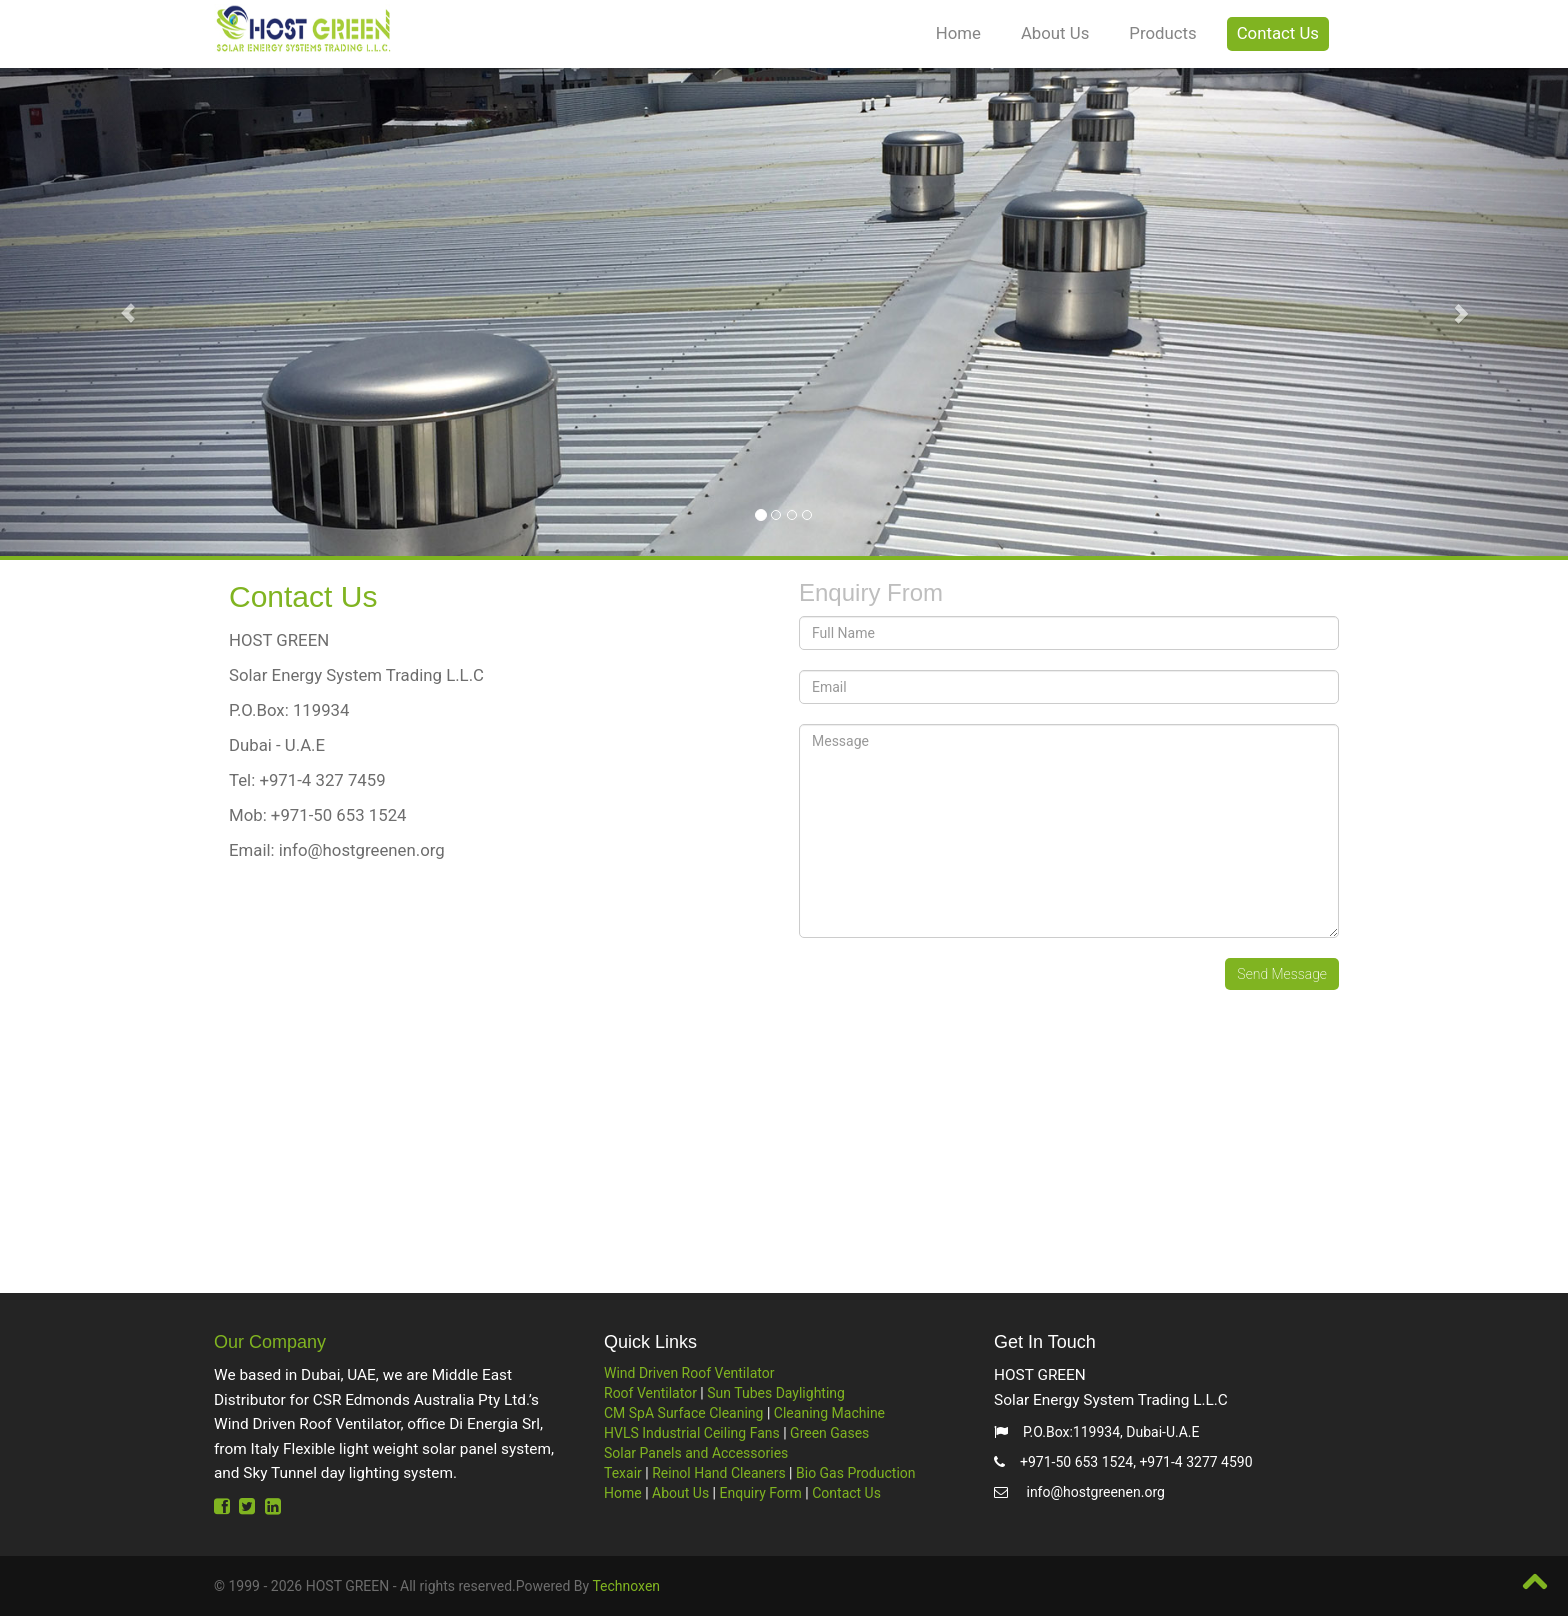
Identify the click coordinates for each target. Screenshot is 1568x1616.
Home (958, 33)
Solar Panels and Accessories (696, 1453)
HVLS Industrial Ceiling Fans (692, 1433)
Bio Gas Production (856, 1473)
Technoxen (626, 1586)
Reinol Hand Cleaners (718, 1473)
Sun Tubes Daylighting (776, 1393)
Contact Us (1278, 33)
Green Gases (829, 1433)
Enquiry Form (761, 1493)
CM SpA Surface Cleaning (683, 1413)
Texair (623, 1473)
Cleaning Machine (829, 1413)
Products (1162, 33)
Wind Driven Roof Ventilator (689, 1373)
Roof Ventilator (650, 1393)
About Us (1055, 33)
